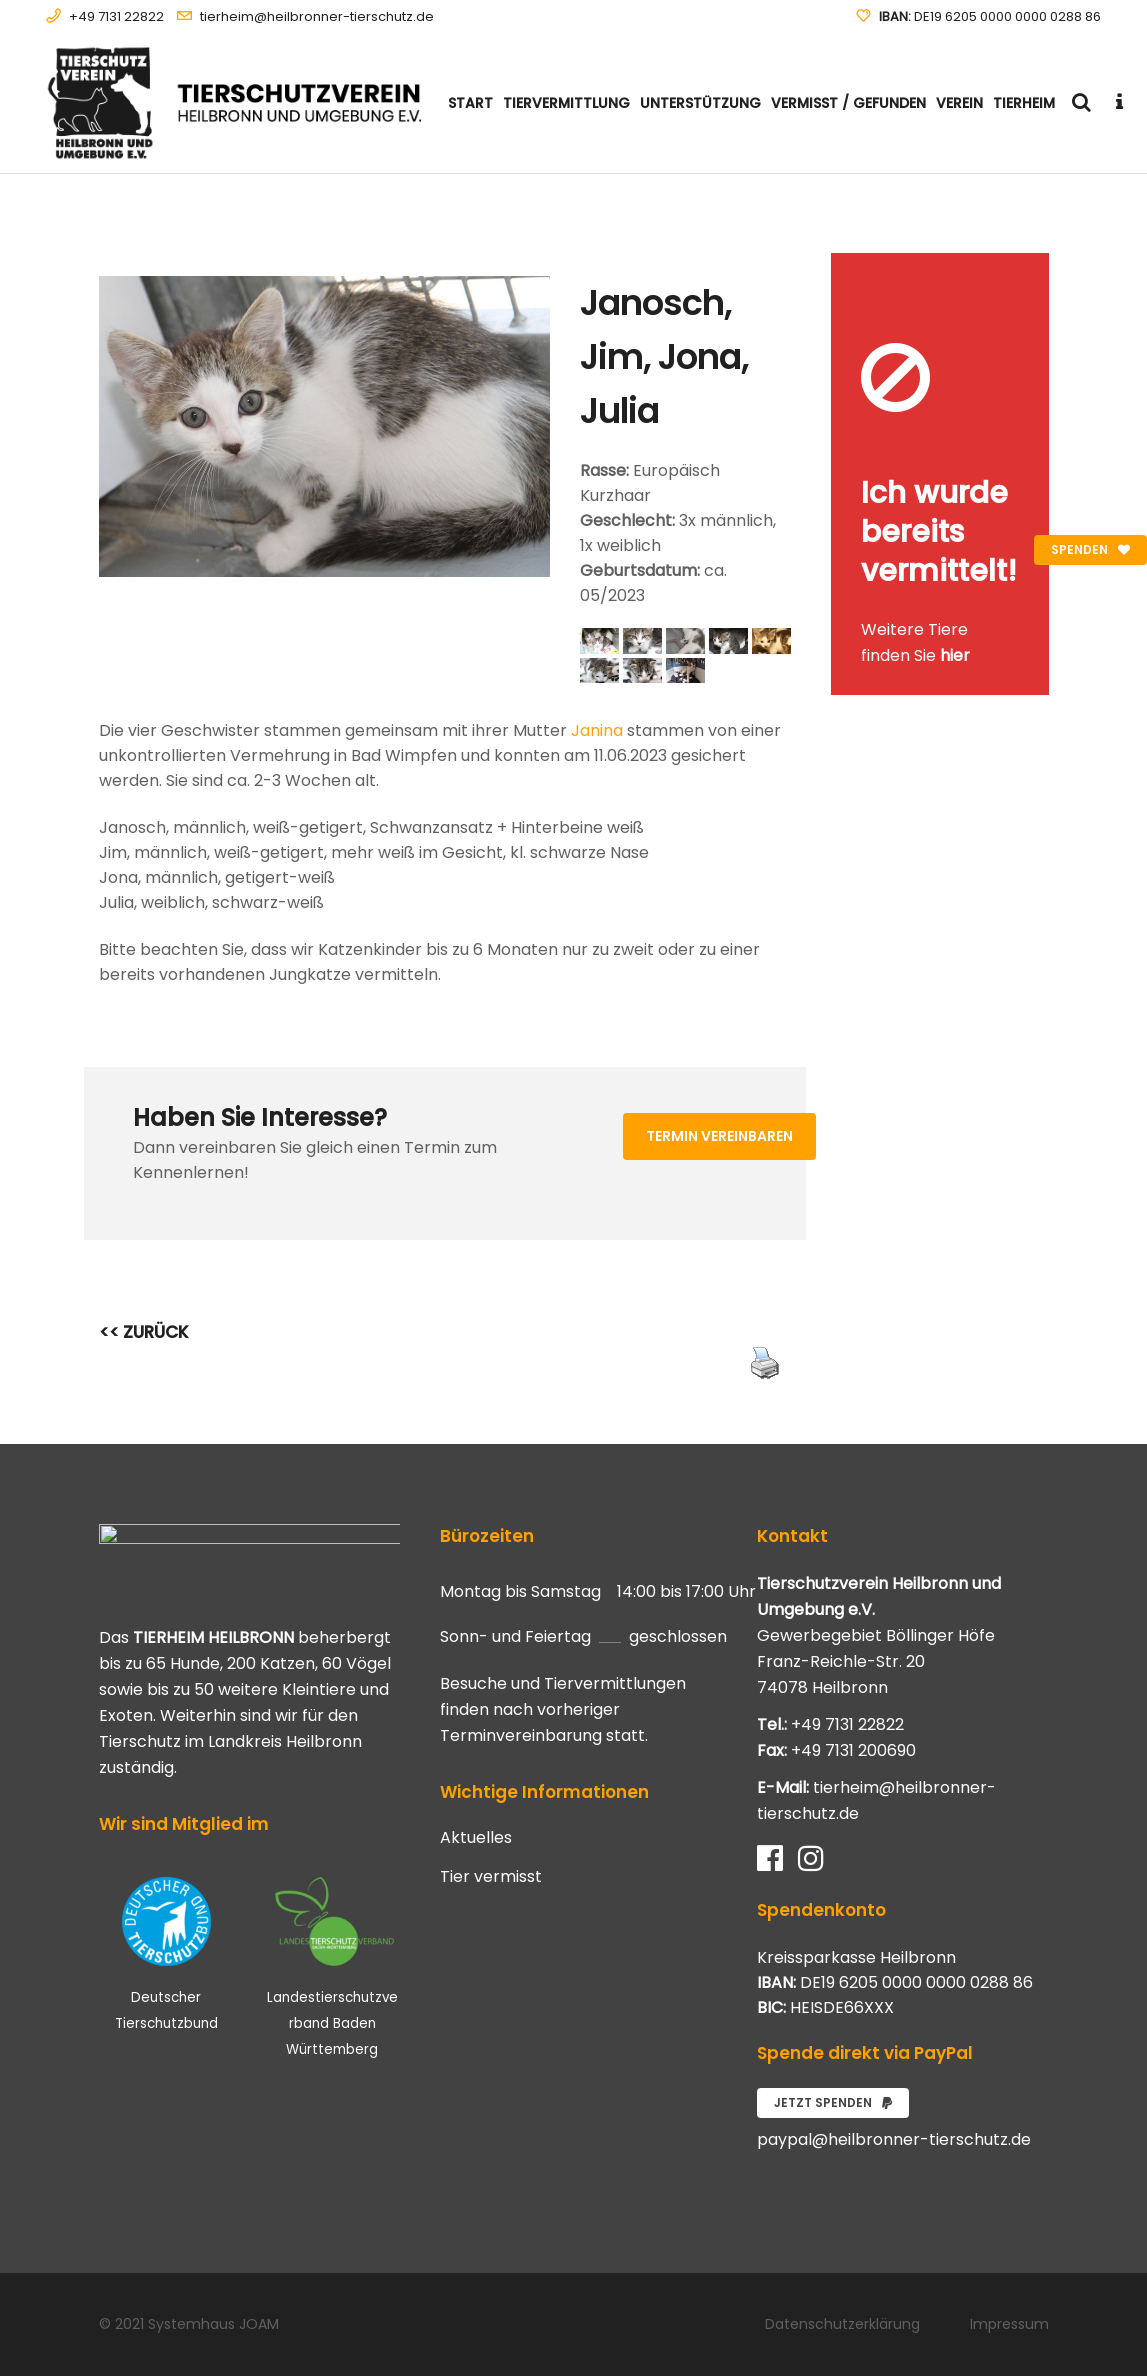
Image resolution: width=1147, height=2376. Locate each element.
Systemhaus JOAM (213, 2324)
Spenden (1090, 549)
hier (955, 655)
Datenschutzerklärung (842, 2324)
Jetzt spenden (833, 2102)
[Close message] (1035, 267)
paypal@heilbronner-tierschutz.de (894, 2139)
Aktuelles (476, 1838)
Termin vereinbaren (719, 1136)
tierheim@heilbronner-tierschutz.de (317, 16)
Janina (597, 730)
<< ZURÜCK (144, 1332)
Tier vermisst (491, 1877)
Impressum (1009, 2324)
